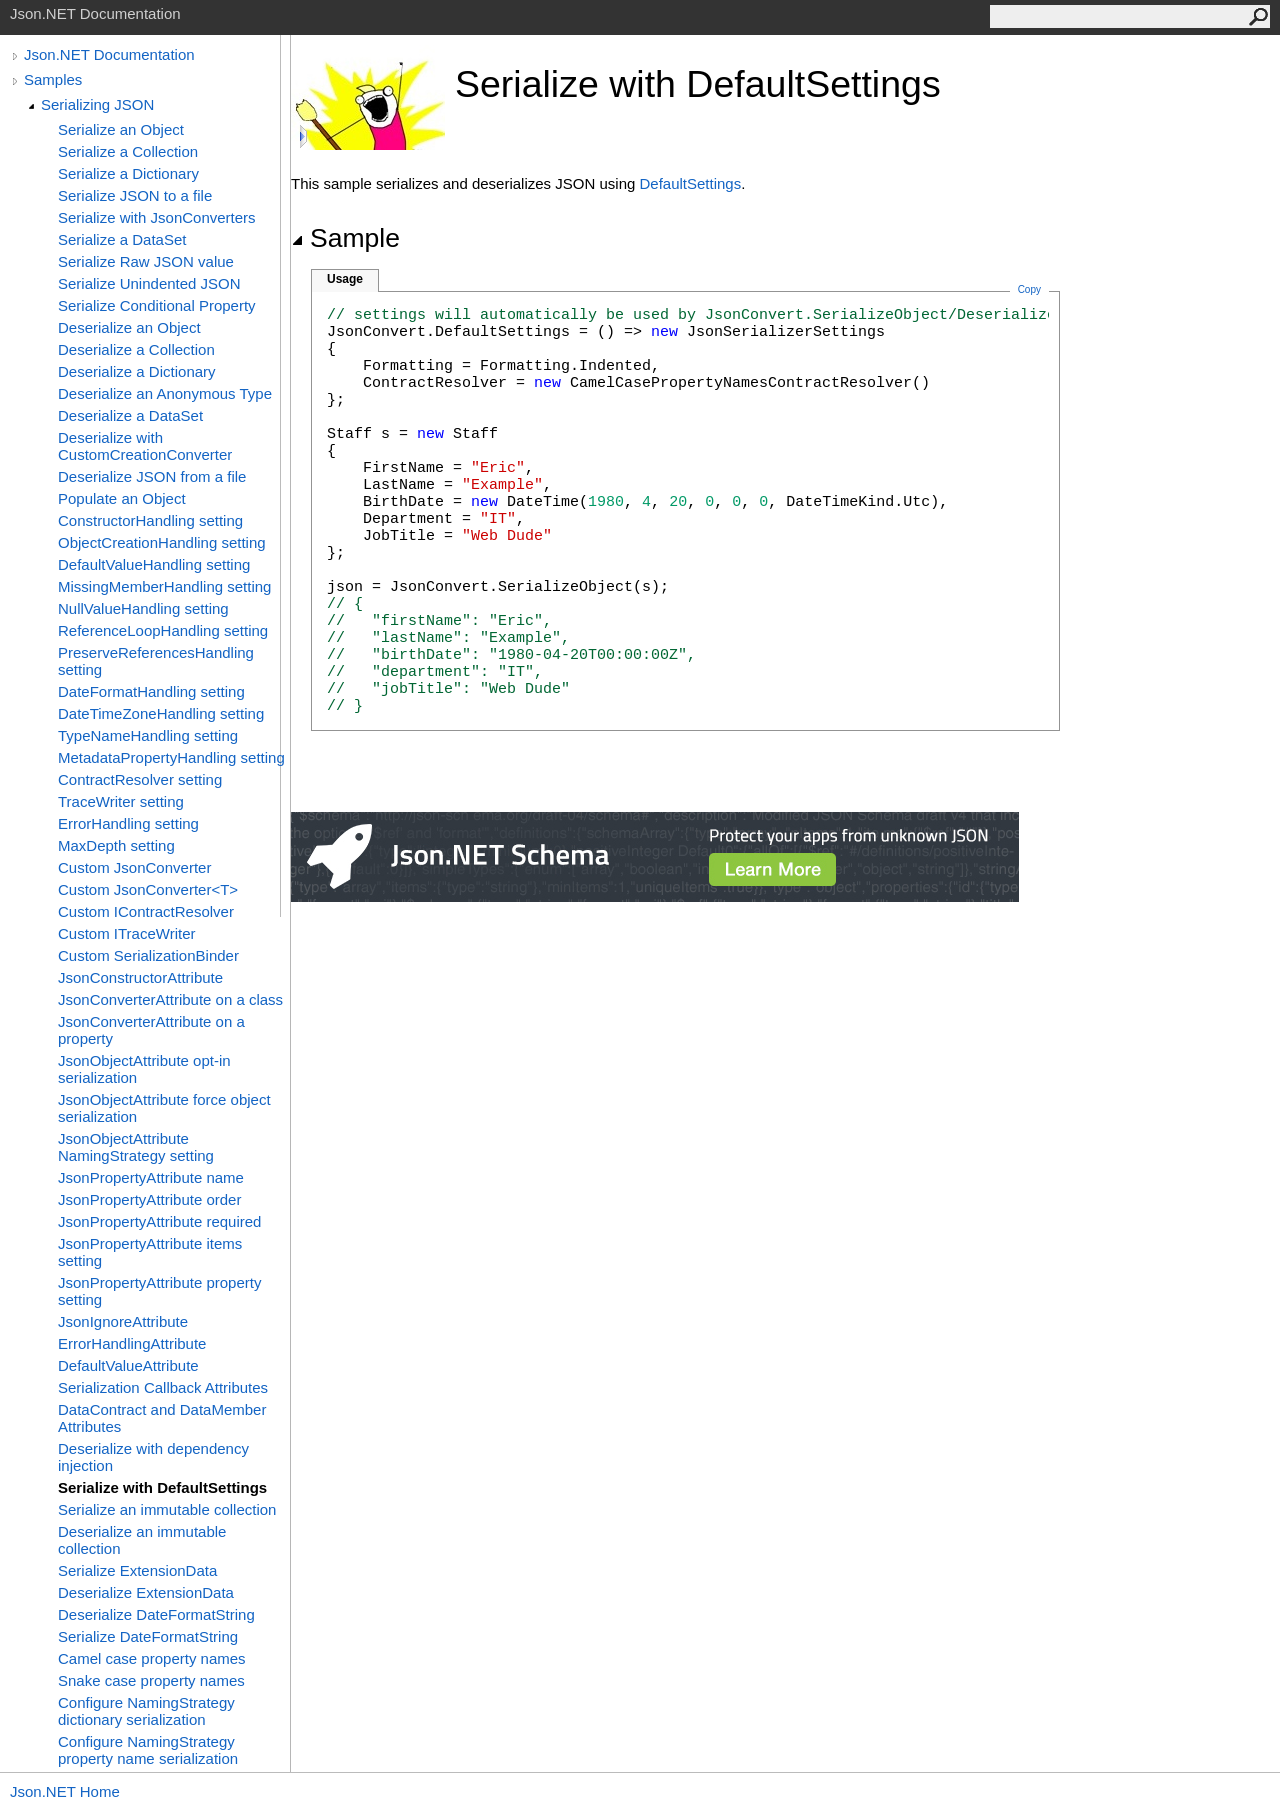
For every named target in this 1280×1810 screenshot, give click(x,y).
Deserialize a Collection (136, 349)
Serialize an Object (121, 129)
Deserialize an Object (129, 327)
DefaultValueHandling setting (154, 564)
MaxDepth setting (116, 845)
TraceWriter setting (121, 801)
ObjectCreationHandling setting (162, 542)
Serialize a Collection (128, 151)
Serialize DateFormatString (148, 1636)
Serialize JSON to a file (135, 195)
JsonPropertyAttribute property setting (159, 1291)
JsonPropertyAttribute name (151, 1177)
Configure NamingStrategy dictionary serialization (146, 1711)
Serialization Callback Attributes (163, 1387)
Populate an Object (122, 498)
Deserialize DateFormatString (156, 1614)
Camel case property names (152, 1658)
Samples (53, 79)
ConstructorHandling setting (150, 520)
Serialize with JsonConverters (157, 217)
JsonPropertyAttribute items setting (150, 1252)
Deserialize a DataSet (130, 415)
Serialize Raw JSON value (146, 261)
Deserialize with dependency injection (153, 1457)
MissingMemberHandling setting (164, 586)
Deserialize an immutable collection (142, 1540)
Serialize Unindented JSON (149, 283)
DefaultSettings (690, 183)
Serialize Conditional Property (157, 305)
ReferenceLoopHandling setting (163, 630)
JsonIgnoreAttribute (123, 1321)
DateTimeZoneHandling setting (161, 713)
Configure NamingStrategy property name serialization (148, 1750)
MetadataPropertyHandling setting (171, 757)
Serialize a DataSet (122, 239)
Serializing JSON (97, 104)
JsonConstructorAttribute (140, 977)
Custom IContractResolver (146, 911)
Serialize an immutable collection (167, 1509)
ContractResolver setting (140, 779)
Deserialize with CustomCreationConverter (145, 446)
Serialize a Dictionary (128, 173)
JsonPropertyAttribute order (149, 1199)
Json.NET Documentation (109, 54)
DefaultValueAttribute (128, 1365)
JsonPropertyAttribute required (159, 1221)
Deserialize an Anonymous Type (165, 393)
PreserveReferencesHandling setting (156, 661)
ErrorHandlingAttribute (132, 1343)
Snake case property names (151, 1680)
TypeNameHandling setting (148, 735)
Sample (345, 238)
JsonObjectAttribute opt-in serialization (144, 1069)
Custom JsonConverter (134, 867)
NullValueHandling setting (143, 608)
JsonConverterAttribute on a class (170, 999)
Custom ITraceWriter (127, 933)
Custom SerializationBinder (148, 955)
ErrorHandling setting (128, 823)
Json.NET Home (65, 1791)
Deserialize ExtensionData (146, 1592)
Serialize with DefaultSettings (162, 1487)
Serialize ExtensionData (137, 1570)
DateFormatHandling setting (151, 691)
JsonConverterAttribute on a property (151, 1030)
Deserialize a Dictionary (137, 371)
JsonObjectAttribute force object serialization (164, 1108)
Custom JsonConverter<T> (148, 889)
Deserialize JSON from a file (152, 476)
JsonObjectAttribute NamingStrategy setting (136, 1147)
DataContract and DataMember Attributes (162, 1418)
